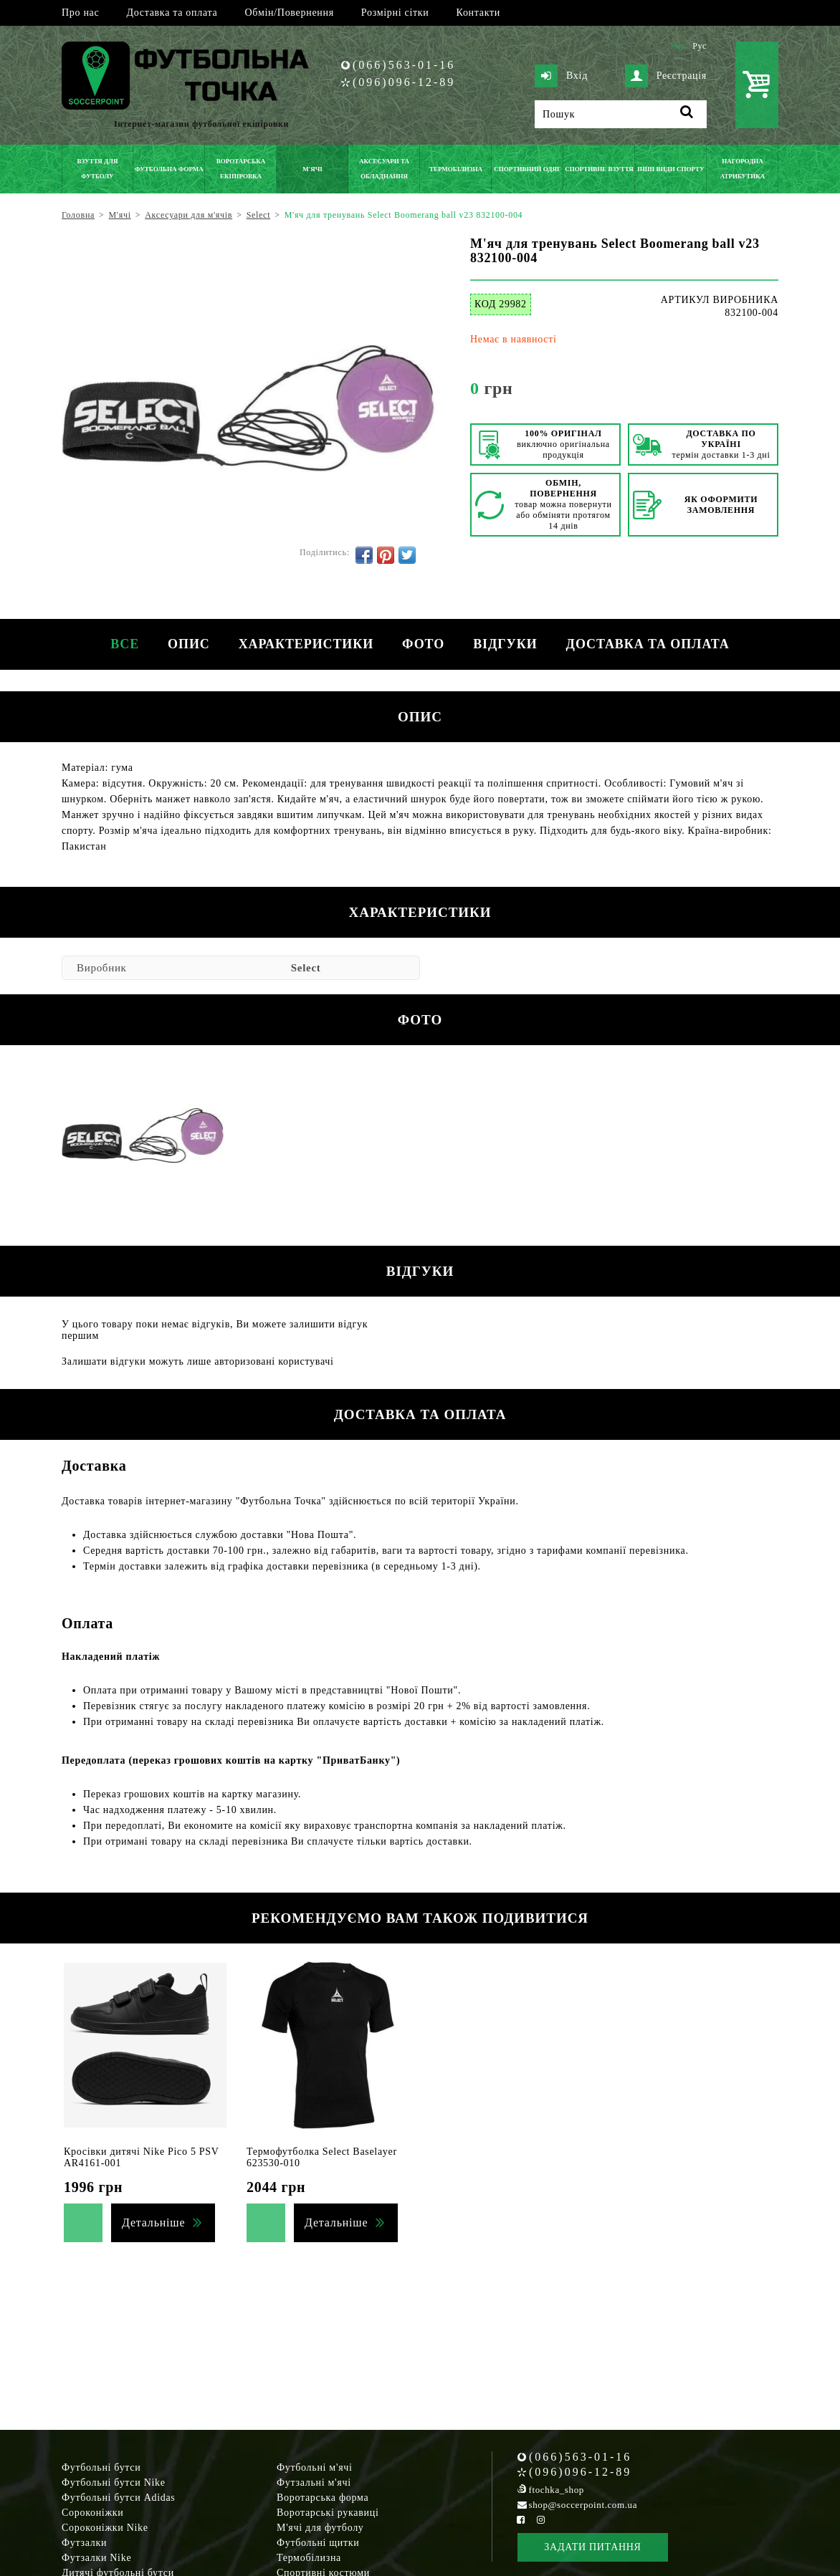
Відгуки (505, 644)
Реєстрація (666, 75)
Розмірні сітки (395, 12)
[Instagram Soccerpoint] (540, 2519)
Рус (699, 46)
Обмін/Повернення (288, 12)
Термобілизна (309, 2557)
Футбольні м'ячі (315, 2467)
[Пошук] (621, 114)
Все (124, 644)
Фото (423, 644)
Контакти (478, 12)
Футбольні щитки (318, 2542)
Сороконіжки (92, 2512)
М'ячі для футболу (320, 2527)
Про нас (80, 12)
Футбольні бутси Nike (114, 2482)
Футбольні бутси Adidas (119, 2497)
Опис (189, 644)
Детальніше (153, 2222)
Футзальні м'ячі (314, 2482)
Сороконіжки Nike (105, 2527)
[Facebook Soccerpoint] (521, 2519)
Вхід (561, 75)
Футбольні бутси (101, 2467)
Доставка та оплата (171, 12)
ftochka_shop (556, 2489)
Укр (676, 46)
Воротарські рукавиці (328, 2512)
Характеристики (306, 644)
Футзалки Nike (96, 2557)
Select (306, 968)
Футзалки (84, 2542)
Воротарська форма (322, 2497)
